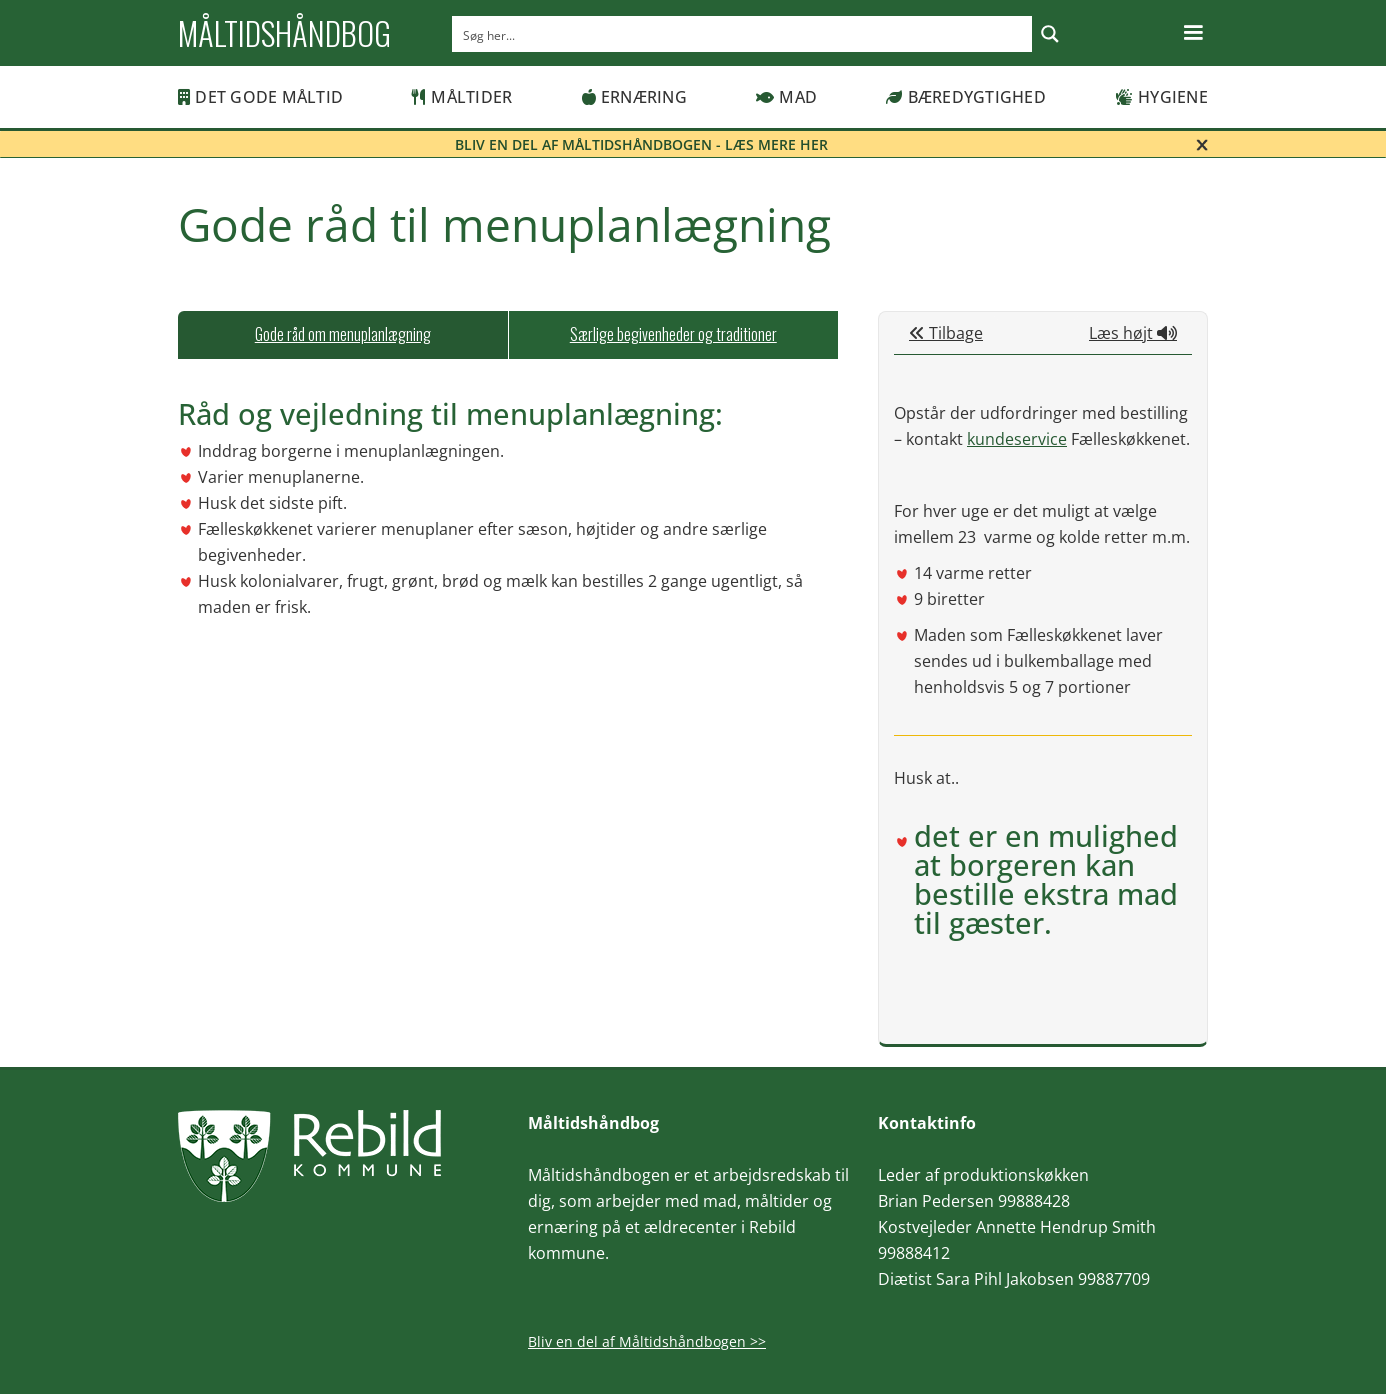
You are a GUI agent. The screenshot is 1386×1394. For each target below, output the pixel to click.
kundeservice (1017, 439)
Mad (786, 97)
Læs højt (1133, 333)
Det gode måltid (260, 97)
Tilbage (946, 333)
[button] (1193, 33)
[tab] (343, 335)
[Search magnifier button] (1050, 34)
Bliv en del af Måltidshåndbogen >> (647, 1341)
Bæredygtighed (966, 97)
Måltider (462, 97)
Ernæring (634, 97)
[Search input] (743, 34)
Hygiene (1161, 97)
